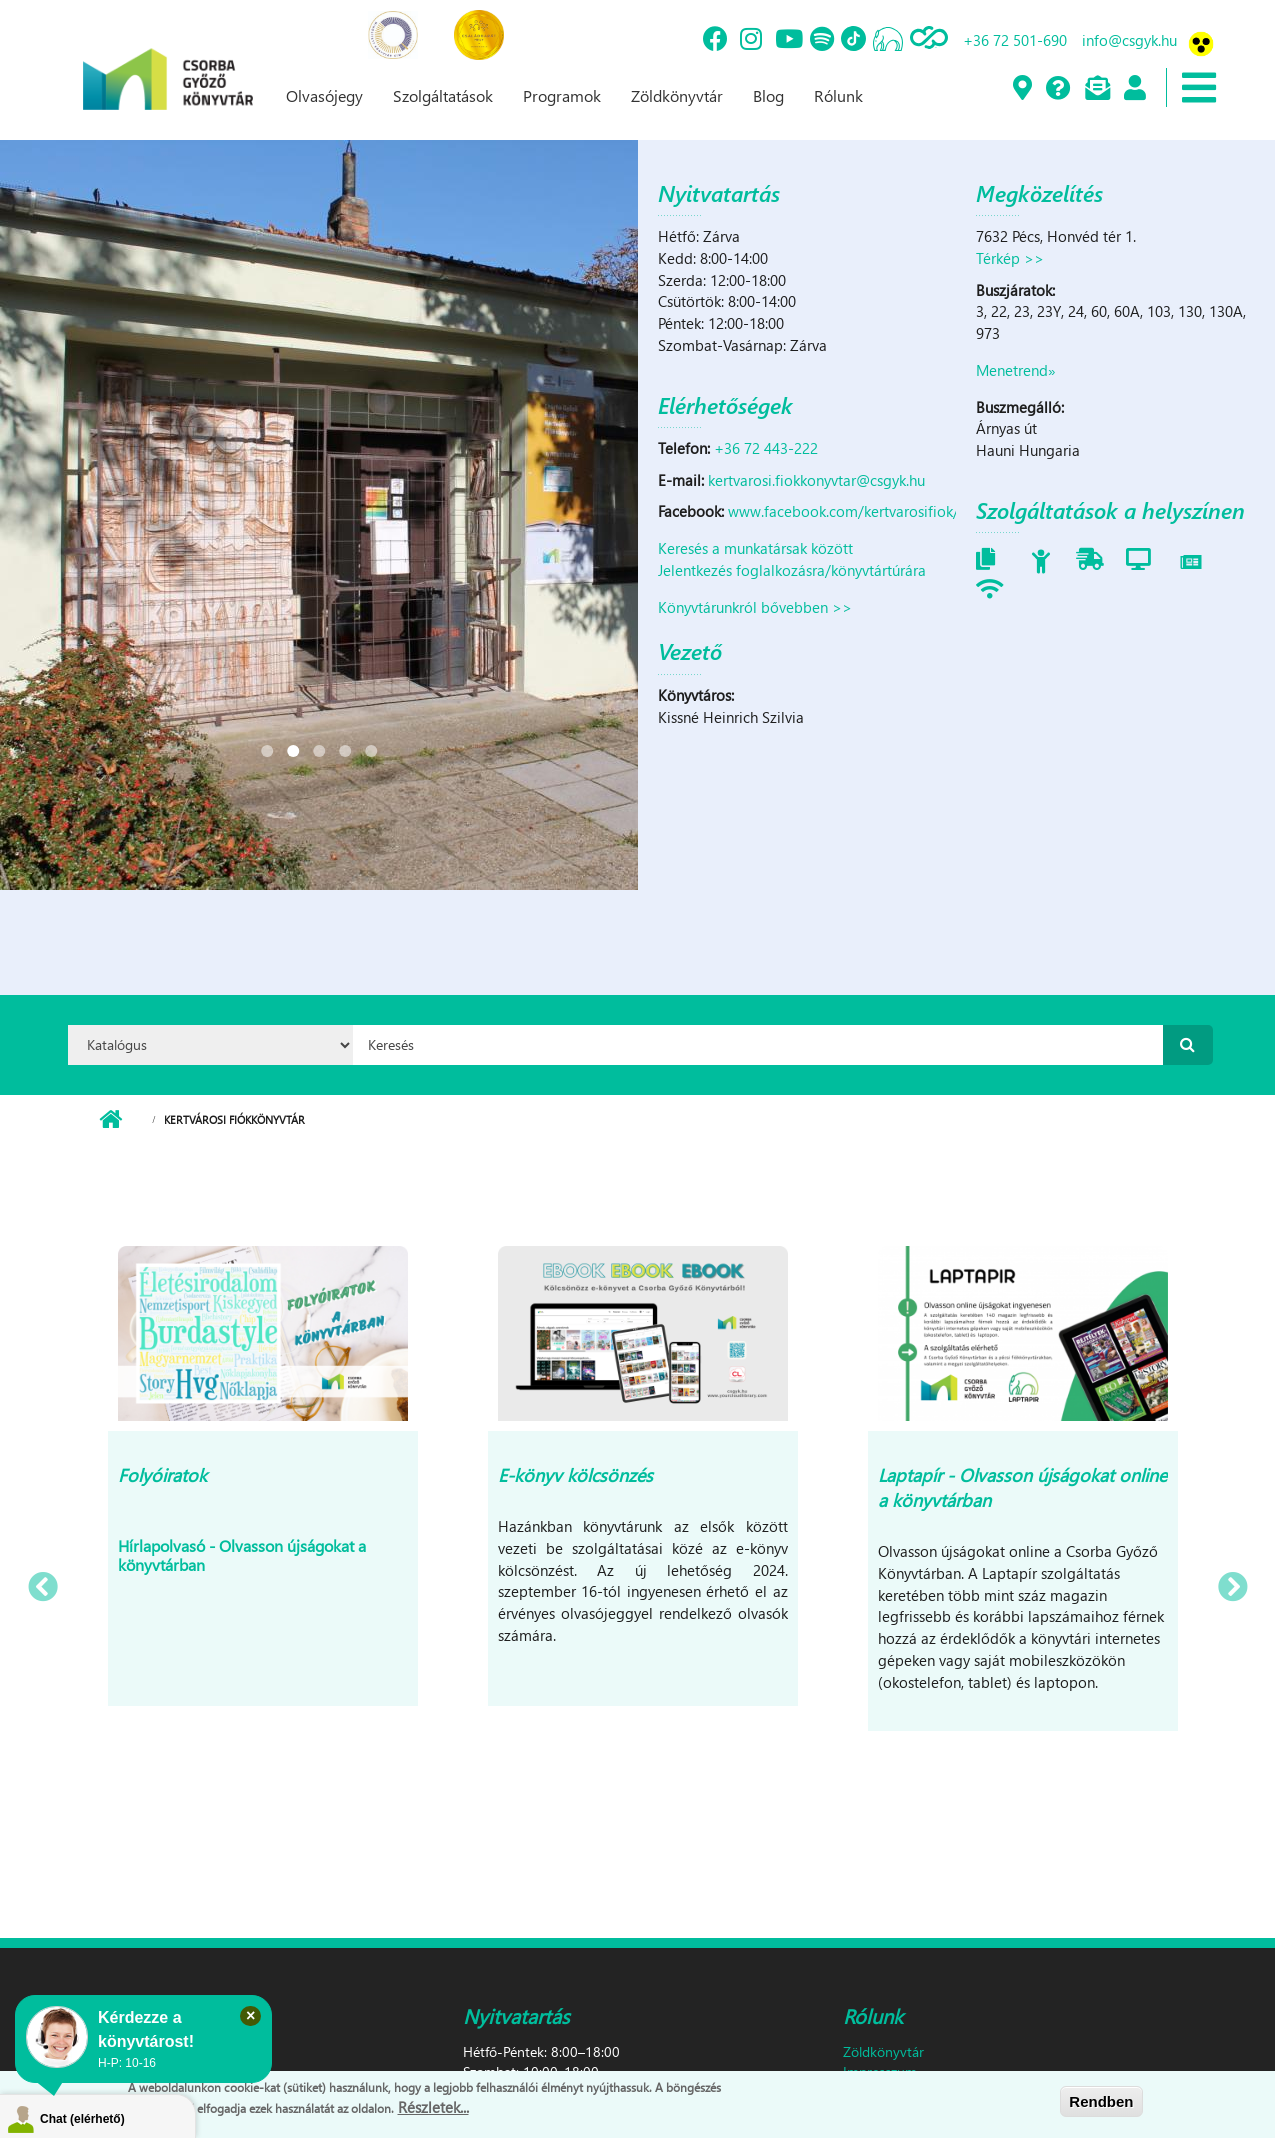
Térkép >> (1010, 258)
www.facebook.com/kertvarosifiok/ (843, 511)
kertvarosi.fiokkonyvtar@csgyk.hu (816, 480)
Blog (768, 95)
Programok (562, 95)
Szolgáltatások (443, 95)
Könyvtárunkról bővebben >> (755, 607)
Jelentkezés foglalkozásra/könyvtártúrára (792, 570)
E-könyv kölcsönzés (575, 1474)
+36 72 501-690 (1015, 40)
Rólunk (838, 95)
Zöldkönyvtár (677, 95)
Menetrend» (1016, 370)
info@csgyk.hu (1129, 40)
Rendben (1101, 2101)
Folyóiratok (162, 1474)
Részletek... (433, 2107)
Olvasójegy (324, 95)
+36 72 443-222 (766, 448)
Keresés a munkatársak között (755, 548)
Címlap (110, 1120)
